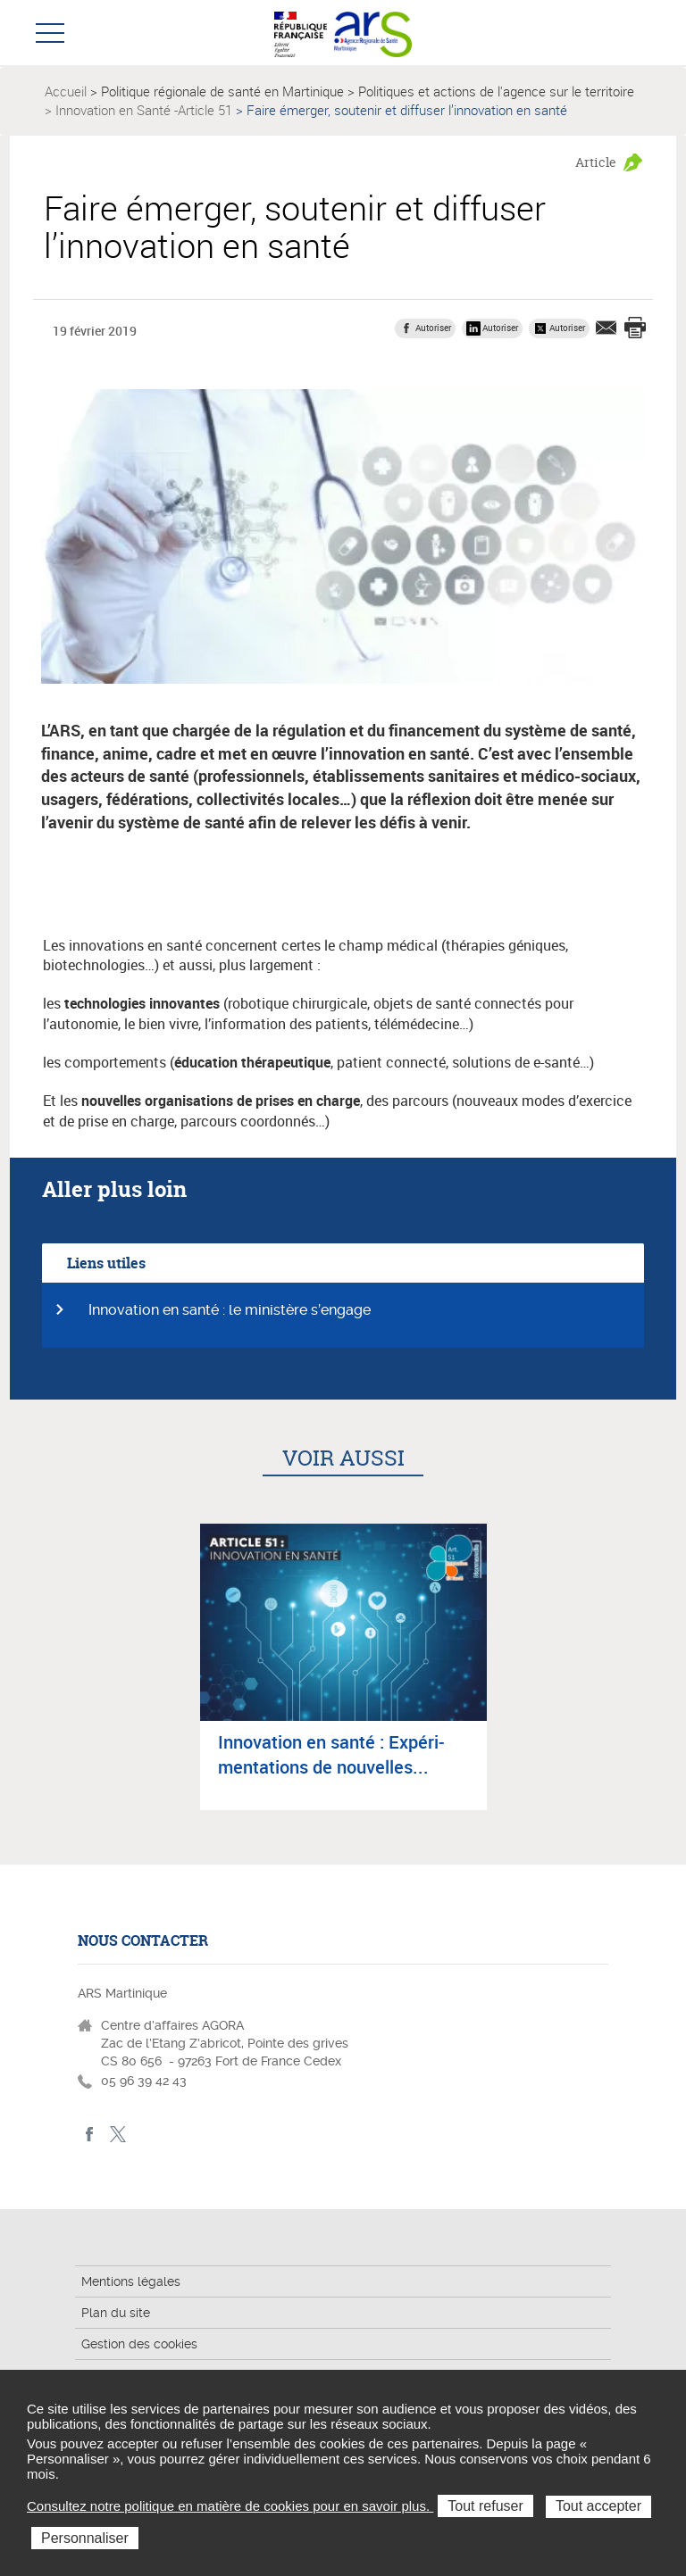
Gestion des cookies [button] (139, 2344)
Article (595, 162)
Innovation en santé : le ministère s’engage (229, 1309)
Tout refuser (485, 2506)
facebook (90, 2134)
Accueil (66, 91)
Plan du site (115, 2313)
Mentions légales (130, 2281)
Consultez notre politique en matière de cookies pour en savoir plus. (230, 2506)
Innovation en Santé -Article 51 (143, 110)
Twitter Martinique (117, 2134)
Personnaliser (85, 2538)
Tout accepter (598, 2506)
